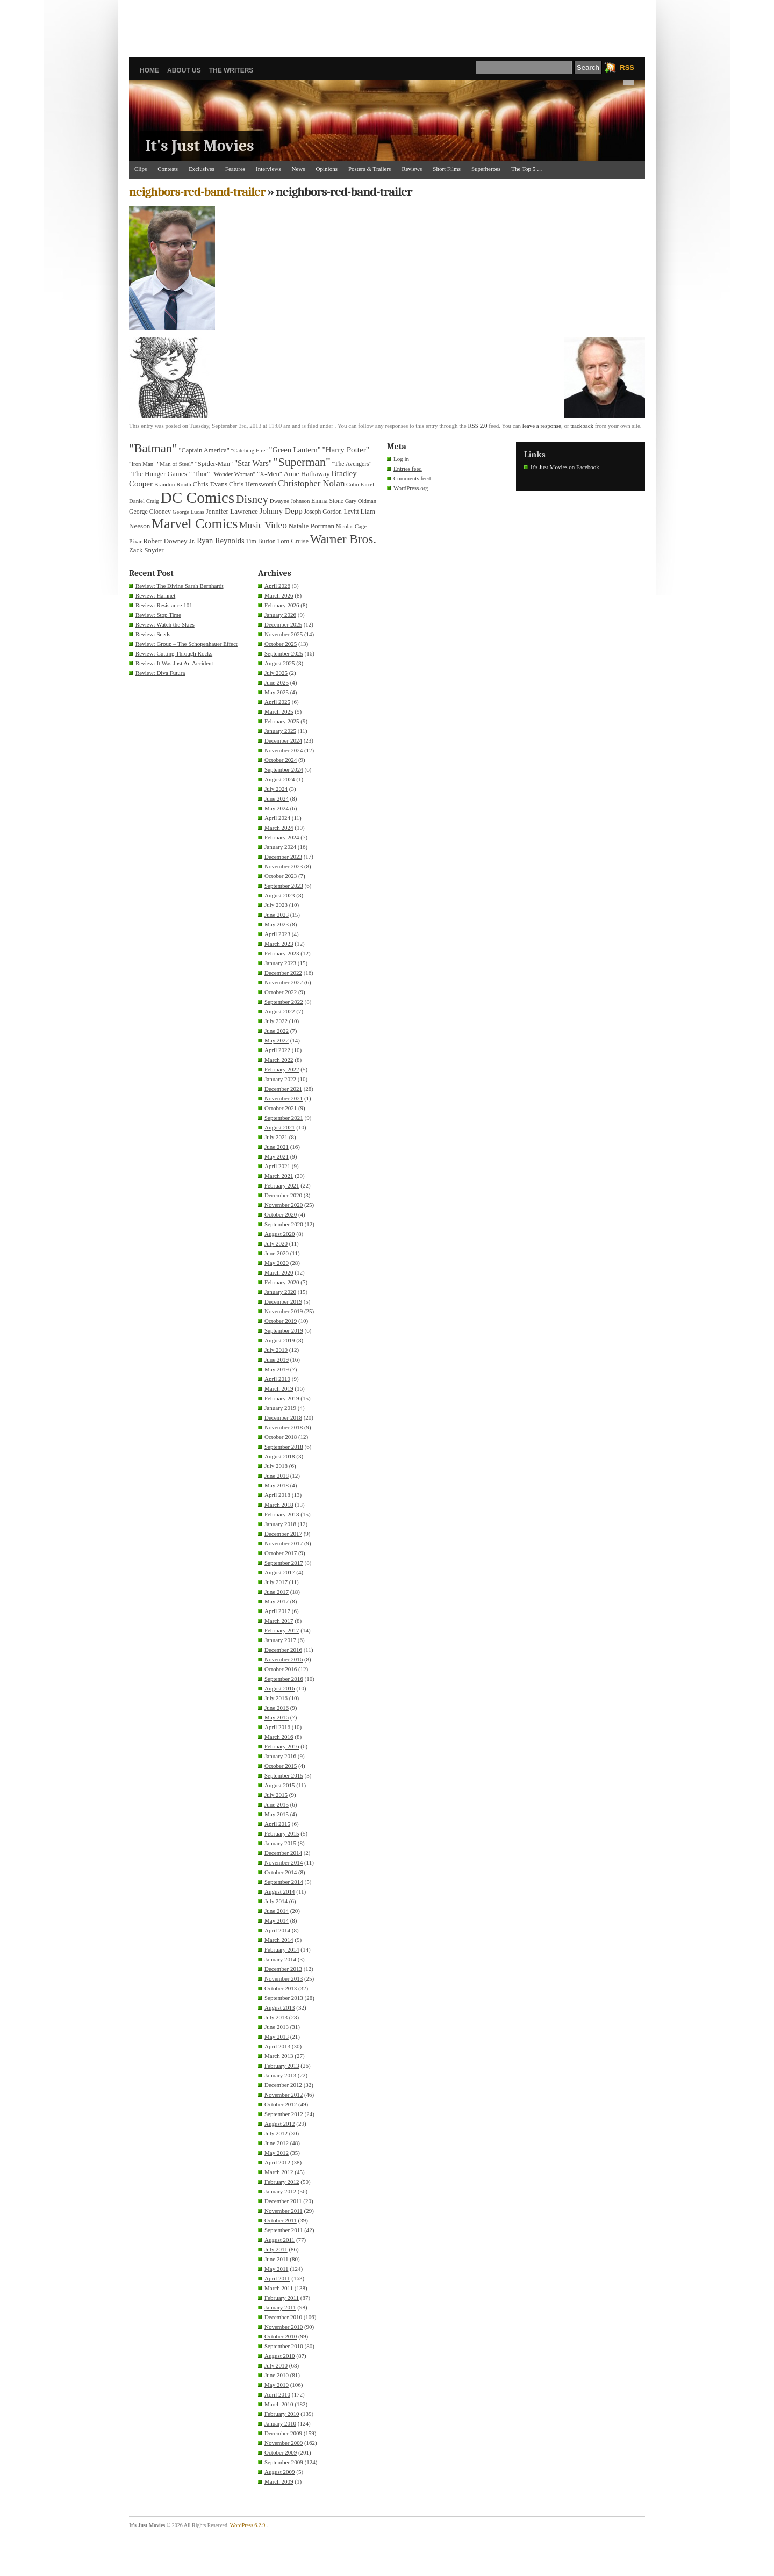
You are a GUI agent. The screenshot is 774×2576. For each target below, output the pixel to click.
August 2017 (279, 1572)
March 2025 (278, 711)
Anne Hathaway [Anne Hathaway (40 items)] (307, 474)
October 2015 (280, 1765)
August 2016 (279, 1688)
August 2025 (279, 663)
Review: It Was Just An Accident (174, 663)
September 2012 (283, 2114)
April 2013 (277, 2046)
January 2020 (280, 1292)
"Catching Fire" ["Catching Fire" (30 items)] (249, 450)
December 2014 (283, 1853)
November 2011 (283, 2210)
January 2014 (280, 1959)
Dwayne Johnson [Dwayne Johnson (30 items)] (290, 501)
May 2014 (276, 1920)
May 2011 (276, 2268)
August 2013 (279, 2007)
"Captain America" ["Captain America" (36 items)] (203, 450)
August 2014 (279, 1891)
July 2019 (276, 1350)
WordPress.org (410, 488)
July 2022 (276, 1021)
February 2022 (281, 1069)
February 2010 (281, 2413)
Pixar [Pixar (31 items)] (135, 541)
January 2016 (280, 1756)
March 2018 (278, 1504)
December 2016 (283, 1649)
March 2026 (278, 595)
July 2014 (276, 1901)
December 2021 (283, 1088)
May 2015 (276, 1814)
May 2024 (276, 808)
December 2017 (283, 1533)
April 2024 (277, 818)
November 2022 (283, 982)
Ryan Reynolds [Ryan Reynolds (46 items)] (221, 540)
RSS (627, 67)
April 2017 (277, 1611)
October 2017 (280, 1553)
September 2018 (283, 1446)
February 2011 (281, 2297)
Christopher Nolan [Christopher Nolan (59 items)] (311, 483)
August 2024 (279, 779)
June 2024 (276, 798)
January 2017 (280, 1640)
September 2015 (283, 1775)
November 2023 (283, 866)
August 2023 (279, 895)
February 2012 (281, 2181)
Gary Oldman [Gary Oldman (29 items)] (360, 501)
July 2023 (276, 905)
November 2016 (283, 1659)
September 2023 (283, 885)
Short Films (447, 169)
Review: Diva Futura (160, 673)
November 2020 (283, 1204)
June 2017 (276, 1591)
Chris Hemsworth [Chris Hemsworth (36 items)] (252, 484)
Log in (401, 459)
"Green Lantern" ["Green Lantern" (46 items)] (295, 449)
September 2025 (283, 653)
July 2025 (276, 673)
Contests (167, 169)
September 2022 (283, 1001)
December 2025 (283, 624)
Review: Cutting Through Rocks (173, 653)
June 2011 (276, 2259)
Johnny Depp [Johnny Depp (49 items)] (281, 511)
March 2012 (278, 2172)
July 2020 (276, 1243)
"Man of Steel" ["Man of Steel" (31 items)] (175, 463)
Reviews (412, 169)
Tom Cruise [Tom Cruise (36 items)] (293, 541)
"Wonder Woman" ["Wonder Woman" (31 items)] (233, 474)
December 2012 (283, 2085)
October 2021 (280, 1108)
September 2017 (283, 1562)
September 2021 (283, 1117)
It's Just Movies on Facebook (565, 467)
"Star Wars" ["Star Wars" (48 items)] (253, 463)
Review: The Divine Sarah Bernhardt (179, 585)
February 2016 (281, 1746)
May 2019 (276, 1369)
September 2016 (283, 1678)
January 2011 (280, 2307)
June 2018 (276, 1475)
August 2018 (279, 1456)
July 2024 (276, 789)
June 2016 (276, 1707)
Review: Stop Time (158, 614)
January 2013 (280, 2075)
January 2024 (280, 847)
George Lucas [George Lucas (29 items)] (188, 512)
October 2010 (280, 2336)
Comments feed (412, 478)
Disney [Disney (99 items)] (252, 499)
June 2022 (276, 1030)
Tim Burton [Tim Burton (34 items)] (260, 541)
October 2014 (280, 1872)
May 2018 (276, 1485)
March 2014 (278, 1940)
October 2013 (280, 1988)
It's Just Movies (199, 145)
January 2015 (280, 1843)
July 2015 (276, 1794)
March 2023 (278, 943)
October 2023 (280, 876)
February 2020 (281, 1282)
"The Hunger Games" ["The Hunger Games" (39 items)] (159, 474)
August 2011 (279, 2239)
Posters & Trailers (369, 169)
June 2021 (276, 1146)
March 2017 (278, 1620)
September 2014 (283, 1882)
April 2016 (277, 1727)
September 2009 (283, 2462)
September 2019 (283, 1330)
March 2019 (278, 1388)
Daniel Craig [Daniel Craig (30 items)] (144, 501)
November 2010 (283, 2326)
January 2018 (280, 1524)
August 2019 (279, 1340)
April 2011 (277, 2278)
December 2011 (283, 2201)
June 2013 (276, 2027)
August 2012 (279, 2123)
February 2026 (281, 605)
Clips (140, 169)
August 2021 (279, 1127)
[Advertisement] (387, 24)
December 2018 (283, 1417)
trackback (581, 425)
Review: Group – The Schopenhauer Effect (186, 644)
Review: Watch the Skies (165, 624)
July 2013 (276, 2017)
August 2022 (279, 1011)
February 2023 (281, 953)
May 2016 (276, 1717)
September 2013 (283, 1998)
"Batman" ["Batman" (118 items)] (153, 448)
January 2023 (280, 963)
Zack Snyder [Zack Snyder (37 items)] (146, 550)
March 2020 (278, 1272)
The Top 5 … (527, 169)
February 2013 (281, 2065)
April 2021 (277, 1166)
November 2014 (283, 1862)
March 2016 (278, 1736)
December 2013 (283, 1969)
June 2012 (276, 2143)
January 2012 (280, 2191)
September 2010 (283, 2346)
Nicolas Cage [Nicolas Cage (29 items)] (351, 526)
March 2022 (278, 1059)
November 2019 (283, 1311)
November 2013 (283, 1978)
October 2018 (280, 1437)
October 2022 (280, 992)
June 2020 (276, 1253)
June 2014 (276, 1911)
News (298, 169)
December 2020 (283, 1195)
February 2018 (281, 1514)
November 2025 (283, 634)
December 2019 (283, 1301)
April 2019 (277, 1379)
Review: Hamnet (155, 595)
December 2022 (283, 972)
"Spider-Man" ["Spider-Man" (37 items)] (214, 463)
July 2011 (276, 2249)
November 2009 (283, 2443)
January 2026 (280, 614)
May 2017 (276, 1601)
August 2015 (279, 1785)
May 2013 (276, 2036)
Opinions (327, 169)
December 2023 (283, 856)
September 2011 (283, 2230)
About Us (184, 70)
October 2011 (280, 2220)
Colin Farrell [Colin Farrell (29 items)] (361, 484)
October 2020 (280, 1214)
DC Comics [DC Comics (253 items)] (198, 497)
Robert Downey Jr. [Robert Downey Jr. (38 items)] (170, 541)
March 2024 (278, 827)
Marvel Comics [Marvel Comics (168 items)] (195, 523)
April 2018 (277, 1495)
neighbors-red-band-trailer (197, 191)
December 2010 (283, 2317)
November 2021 (283, 1098)
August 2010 (279, 2355)
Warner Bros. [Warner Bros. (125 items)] (343, 539)
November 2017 (283, 1543)
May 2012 (276, 2152)
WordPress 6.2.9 (248, 2525)
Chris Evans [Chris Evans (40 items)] (210, 484)
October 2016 (280, 1669)
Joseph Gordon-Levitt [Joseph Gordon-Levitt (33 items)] (331, 511)
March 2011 (278, 2288)
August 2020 (279, 1234)
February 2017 (281, 1630)
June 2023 (276, 914)
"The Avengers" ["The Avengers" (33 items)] (352, 463)
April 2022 (277, 1050)
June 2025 (276, 682)
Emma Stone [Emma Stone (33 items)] (327, 501)
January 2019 (280, 1408)
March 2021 (278, 1175)
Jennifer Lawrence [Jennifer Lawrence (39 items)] (232, 511)
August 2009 (279, 2472)
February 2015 (281, 1833)
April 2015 (277, 1824)
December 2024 (283, 740)
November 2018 (283, 1427)
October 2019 (280, 1321)
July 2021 (276, 1137)
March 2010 (278, 2404)
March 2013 (278, 2056)
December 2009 (283, 2433)
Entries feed (407, 468)
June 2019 (276, 1359)
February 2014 (281, 1949)
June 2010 (276, 2375)
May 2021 (276, 1156)
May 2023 (276, 924)
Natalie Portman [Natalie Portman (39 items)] (311, 526)
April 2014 (277, 1930)
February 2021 (281, 1185)
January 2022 (280, 1079)
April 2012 (277, 2162)
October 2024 (280, 760)
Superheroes (485, 169)
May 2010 (276, 2384)
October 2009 (280, 2452)
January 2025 (280, 731)
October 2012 (280, 2104)
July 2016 (276, 1698)
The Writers (231, 70)
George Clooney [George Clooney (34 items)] (150, 511)
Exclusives (201, 169)
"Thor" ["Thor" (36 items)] (200, 474)
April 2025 (277, 702)
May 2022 (276, 1040)
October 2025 (280, 644)
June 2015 (276, 1804)
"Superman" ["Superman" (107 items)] (302, 462)
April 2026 (277, 585)
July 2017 (276, 1582)
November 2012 (283, 2094)
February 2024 (281, 837)
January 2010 (280, 2423)
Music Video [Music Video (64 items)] (263, 525)
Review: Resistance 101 (163, 605)
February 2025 (281, 721)
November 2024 (283, 750)
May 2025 (276, 692)
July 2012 (276, 2133)
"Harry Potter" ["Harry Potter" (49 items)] (345, 449)
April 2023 (277, 934)
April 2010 (277, 2394)
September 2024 (283, 769)
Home (149, 70)
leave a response (541, 425)
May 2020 (276, 1263)
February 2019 (281, 1398)
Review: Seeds (152, 634)
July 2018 (276, 1466)
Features (235, 169)
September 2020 (283, 1224)
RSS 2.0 (477, 425)
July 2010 (276, 2365)
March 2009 (278, 2481)
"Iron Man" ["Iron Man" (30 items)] (142, 463)
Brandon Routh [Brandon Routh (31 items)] (172, 484)
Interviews (268, 169)
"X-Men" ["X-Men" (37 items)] (269, 474)
